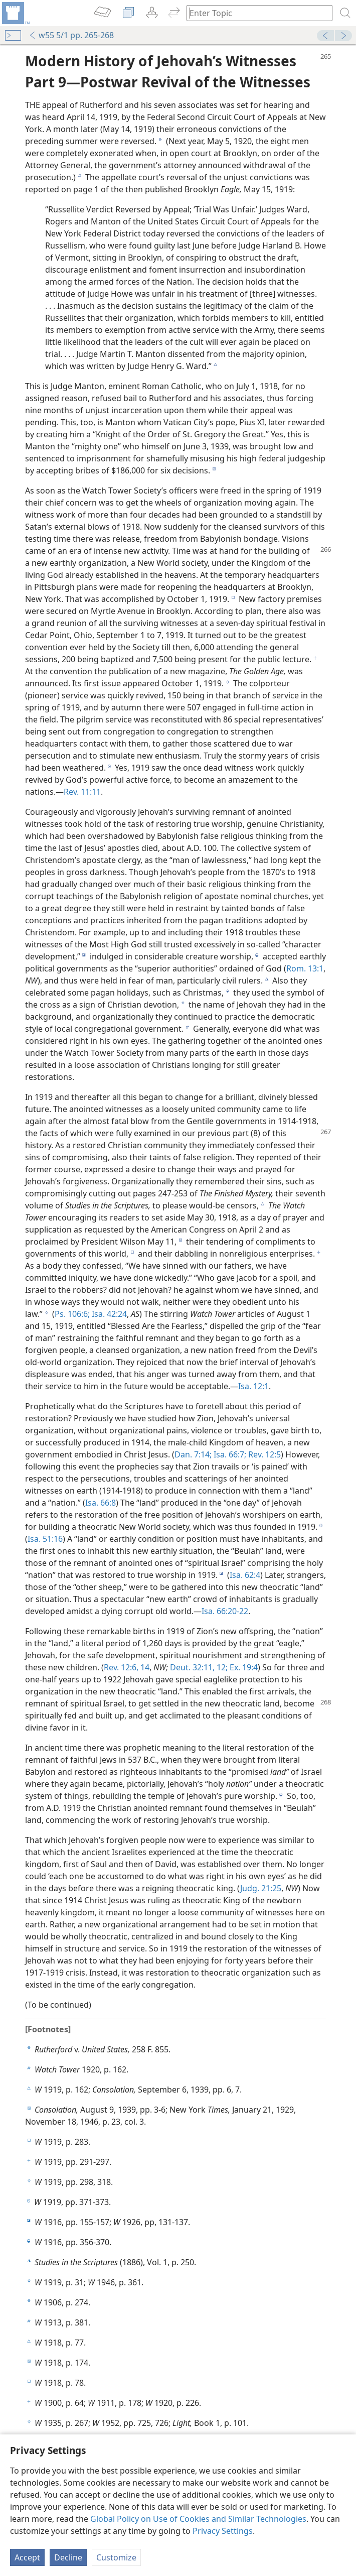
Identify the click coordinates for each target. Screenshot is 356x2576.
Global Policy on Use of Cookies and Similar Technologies (198, 2518)
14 (143, 1667)
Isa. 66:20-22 (225, 1611)
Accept (27, 2557)
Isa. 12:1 (253, 1386)
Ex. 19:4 (243, 1667)
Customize (116, 2557)
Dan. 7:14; (193, 1454)
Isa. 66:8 (100, 1502)
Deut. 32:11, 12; (199, 1667)
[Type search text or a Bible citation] (255, 13)
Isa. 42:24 (108, 1313)
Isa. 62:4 (245, 1574)
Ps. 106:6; (72, 1313)
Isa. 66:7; (229, 1454)
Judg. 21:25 (260, 1888)
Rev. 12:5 (263, 1454)
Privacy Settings (223, 2530)
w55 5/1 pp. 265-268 (71, 35)
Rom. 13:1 (304, 968)
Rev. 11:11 (82, 791)
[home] (15, 13)
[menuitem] (15, 13)
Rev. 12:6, (121, 1667)
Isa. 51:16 (45, 1538)
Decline (68, 2557)
